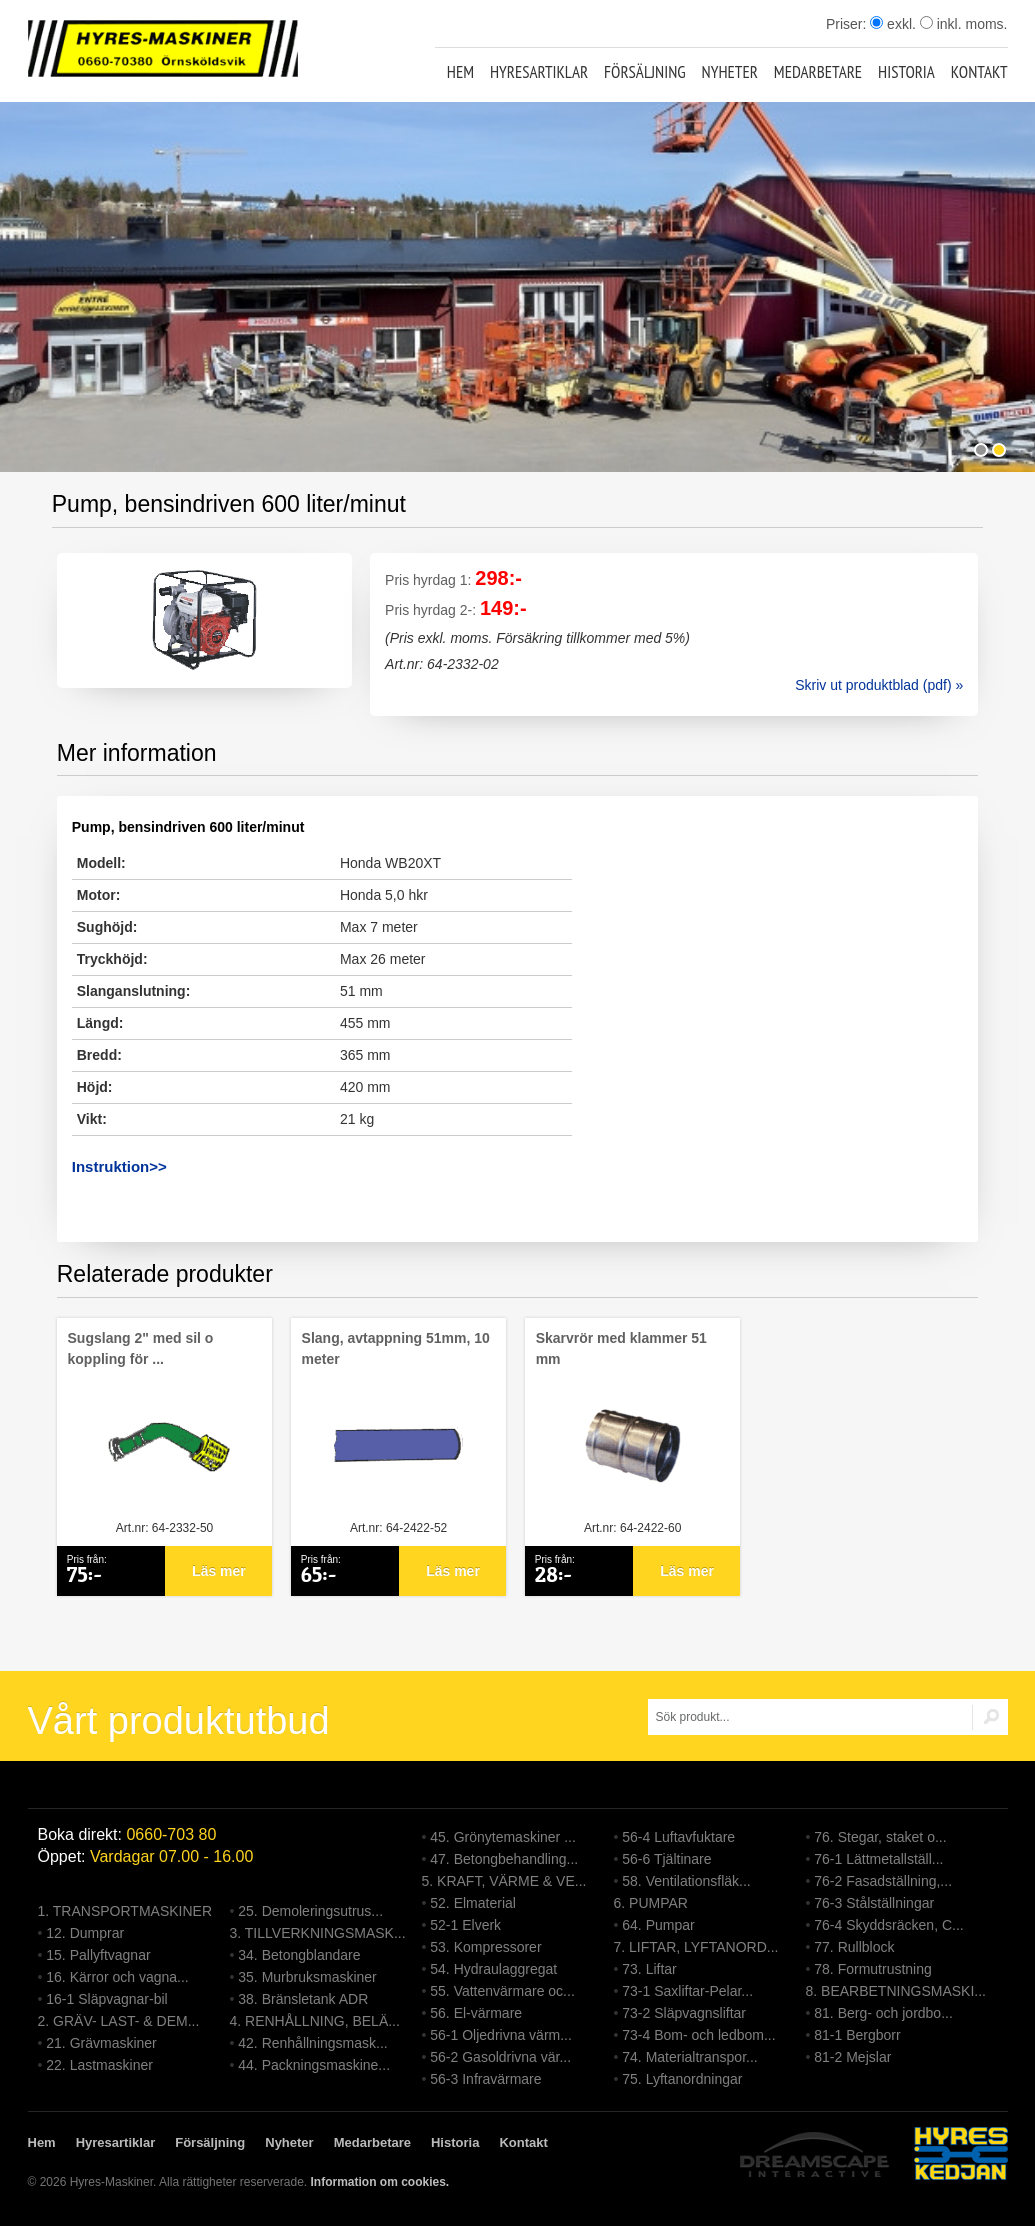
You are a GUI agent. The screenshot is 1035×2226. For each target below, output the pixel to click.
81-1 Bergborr (857, 2035)
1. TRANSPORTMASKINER (125, 1911)
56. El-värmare (476, 2013)
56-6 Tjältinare (666, 1859)
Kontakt (979, 72)
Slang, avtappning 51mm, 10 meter (396, 1348)
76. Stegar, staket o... (880, 1837)
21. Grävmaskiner (101, 2043)
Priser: (848, 24)
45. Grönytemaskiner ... (503, 1837)
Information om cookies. (379, 2182)
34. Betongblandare (299, 1955)
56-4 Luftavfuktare (678, 1837)
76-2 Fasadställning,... (883, 1881)
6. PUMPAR (651, 1903)
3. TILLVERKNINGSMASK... (318, 1933)
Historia (906, 72)
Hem (460, 72)
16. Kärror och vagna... (117, 1977)
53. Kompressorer (485, 1947)
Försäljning (645, 72)
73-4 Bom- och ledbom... (698, 2035)
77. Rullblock (854, 1947)
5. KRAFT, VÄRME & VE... (504, 1881)
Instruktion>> (119, 1166)
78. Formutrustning (873, 1969)
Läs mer (219, 1571)
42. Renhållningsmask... (312, 2043)
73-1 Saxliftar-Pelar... (687, 1991)
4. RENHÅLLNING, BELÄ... (315, 2021)
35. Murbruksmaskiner (307, 1977)
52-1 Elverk (465, 1925)
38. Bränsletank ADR (303, 1999)
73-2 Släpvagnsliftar (684, 2013)
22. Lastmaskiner (99, 2065)
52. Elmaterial (473, 1903)
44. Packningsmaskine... (314, 2065)
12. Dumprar (85, 1933)
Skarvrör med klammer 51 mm (621, 1348)
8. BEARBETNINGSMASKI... (896, 1991)
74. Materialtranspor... (689, 2057)
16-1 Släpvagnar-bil (106, 1999)
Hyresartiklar (539, 72)
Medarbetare (818, 72)
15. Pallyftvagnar (98, 1955)
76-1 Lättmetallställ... (878, 1859)
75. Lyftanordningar (682, 2079)
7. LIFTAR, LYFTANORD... (696, 1947)
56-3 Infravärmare (485, 2079)
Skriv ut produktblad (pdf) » (879, 685)
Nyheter (730, 72)
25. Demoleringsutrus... (310, 1911)
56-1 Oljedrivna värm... (501, 2035)
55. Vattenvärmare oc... (502, 1991)
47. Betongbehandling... (504, 1859)
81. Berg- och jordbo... (883, 2013)
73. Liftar (649, 1969)
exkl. (893, 24)
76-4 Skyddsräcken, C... (888, 1925)
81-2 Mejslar (852, 2057)
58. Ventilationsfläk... (686, 1881)
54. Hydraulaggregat (493, 1969)
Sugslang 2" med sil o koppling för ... (141, 1348)
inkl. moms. (964, 24)
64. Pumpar (658, 1925)
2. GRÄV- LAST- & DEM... (119, 2021)
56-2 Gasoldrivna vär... (500, 2057)
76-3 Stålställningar (874, 1903)
